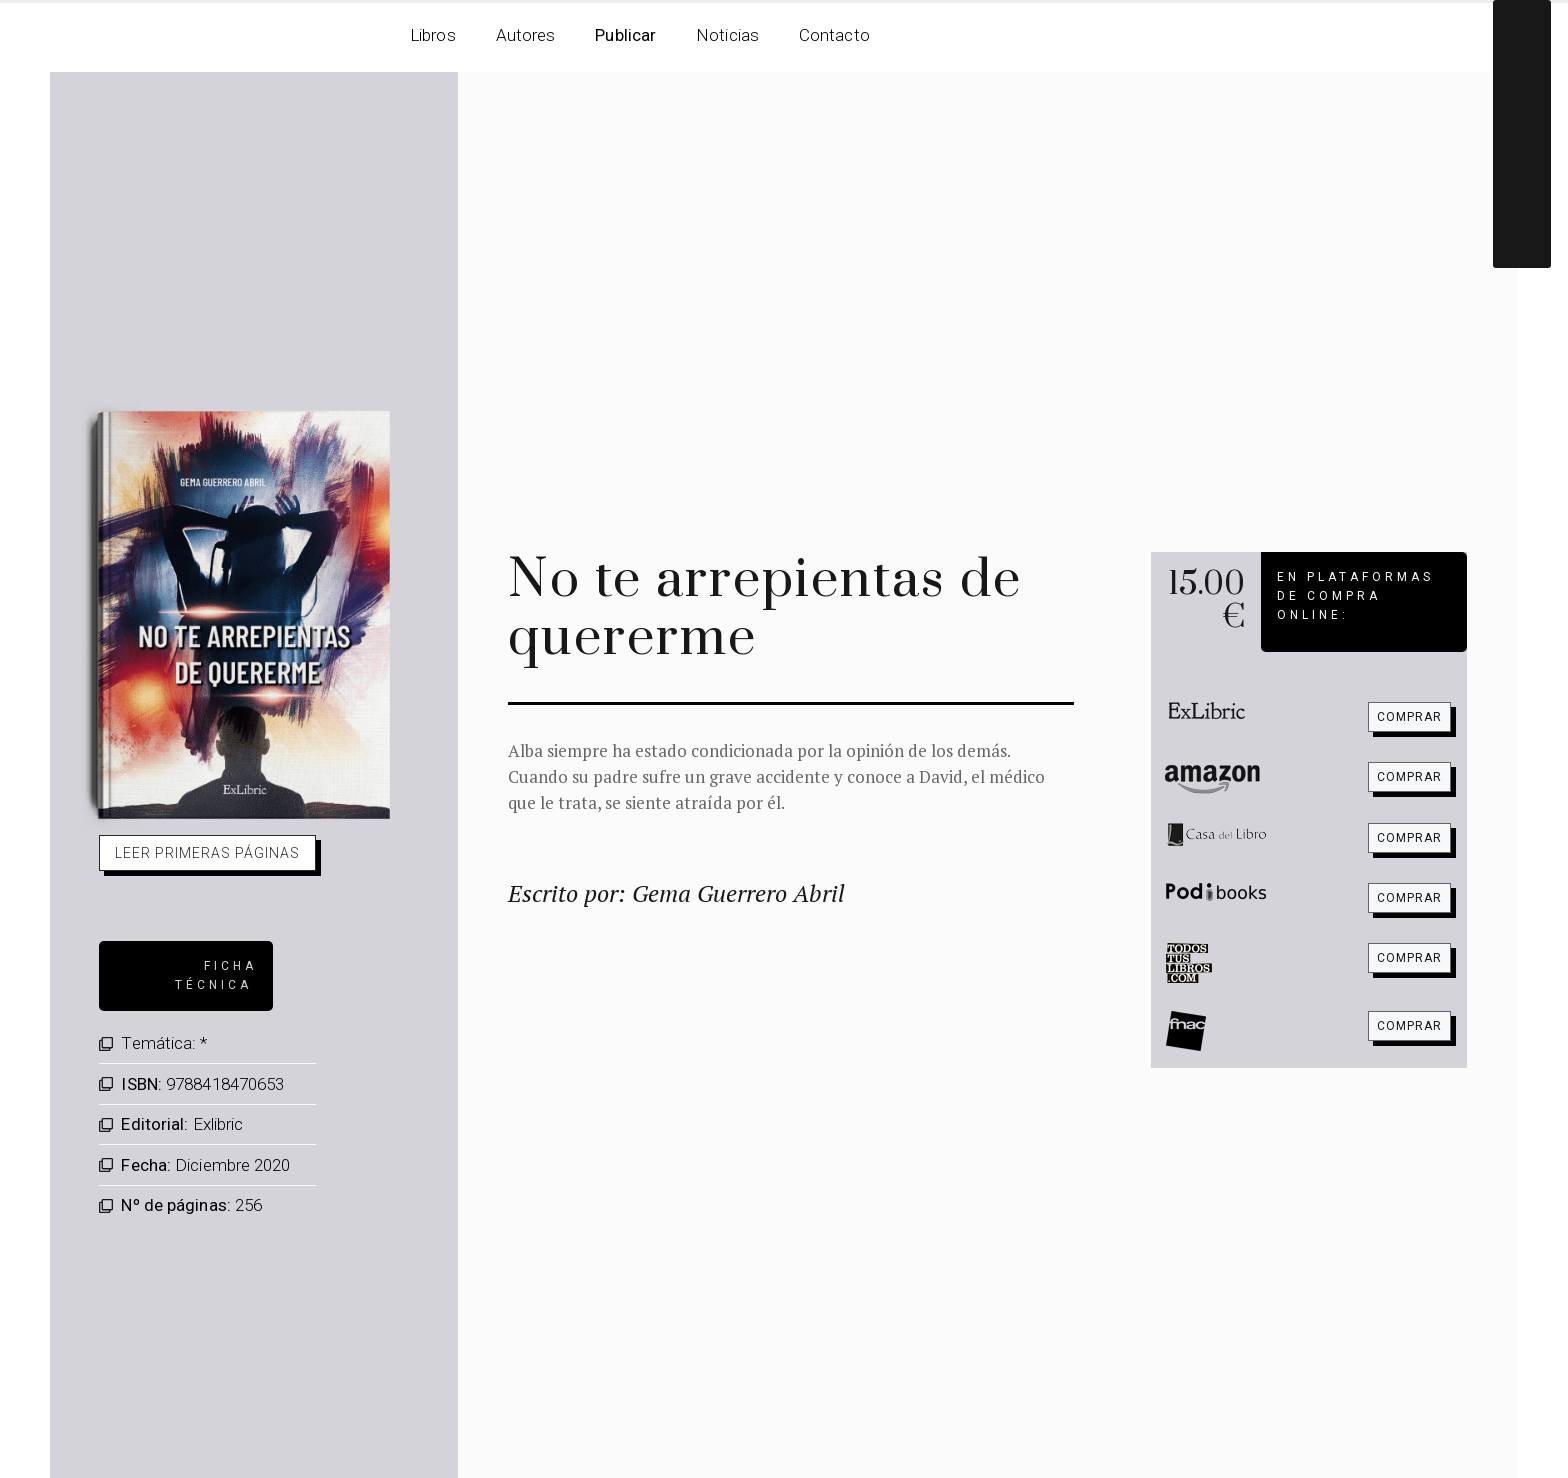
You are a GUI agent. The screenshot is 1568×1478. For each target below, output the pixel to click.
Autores (526, 35)
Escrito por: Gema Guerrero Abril (676, 893)
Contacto (834, 35)
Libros (433, 35)
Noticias (727, 35)
